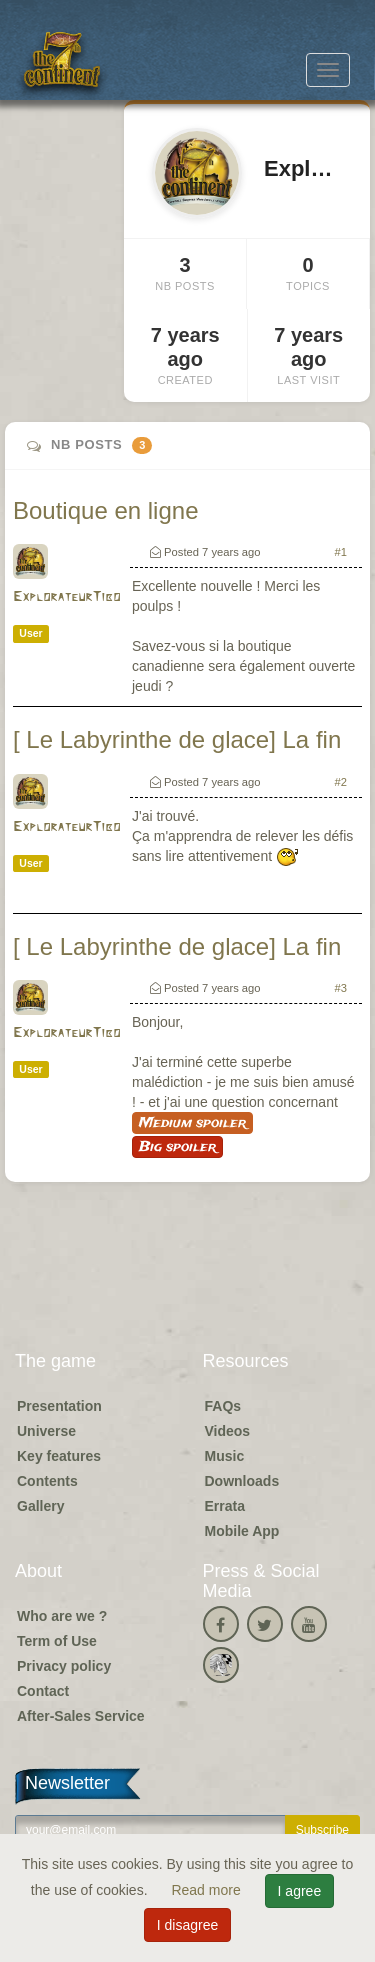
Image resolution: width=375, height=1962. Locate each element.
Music (225, 1456)
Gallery (40, 1506)
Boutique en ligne (105, 510)
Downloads (242, 1481)
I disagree (187, 1925)
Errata (225, 1506)
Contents (47, 1481)
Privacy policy (64, 1666)
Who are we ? (62, 1616)
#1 (341, 552)
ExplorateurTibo (66, 597)
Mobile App (242, 1531)
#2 (341, 782)
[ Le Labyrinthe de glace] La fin (177, 739)
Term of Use (57, 1641)
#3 (341, 988)
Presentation (59, 1406)
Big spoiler (177, 1147)
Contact (43, 1691)
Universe (46, 1431)
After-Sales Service (81, 1716)
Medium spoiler (192, 1123)
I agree (300, 1891)
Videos (228, 1431)
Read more (207, 1890)
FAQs (223, 1406)
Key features (59, 1456)
